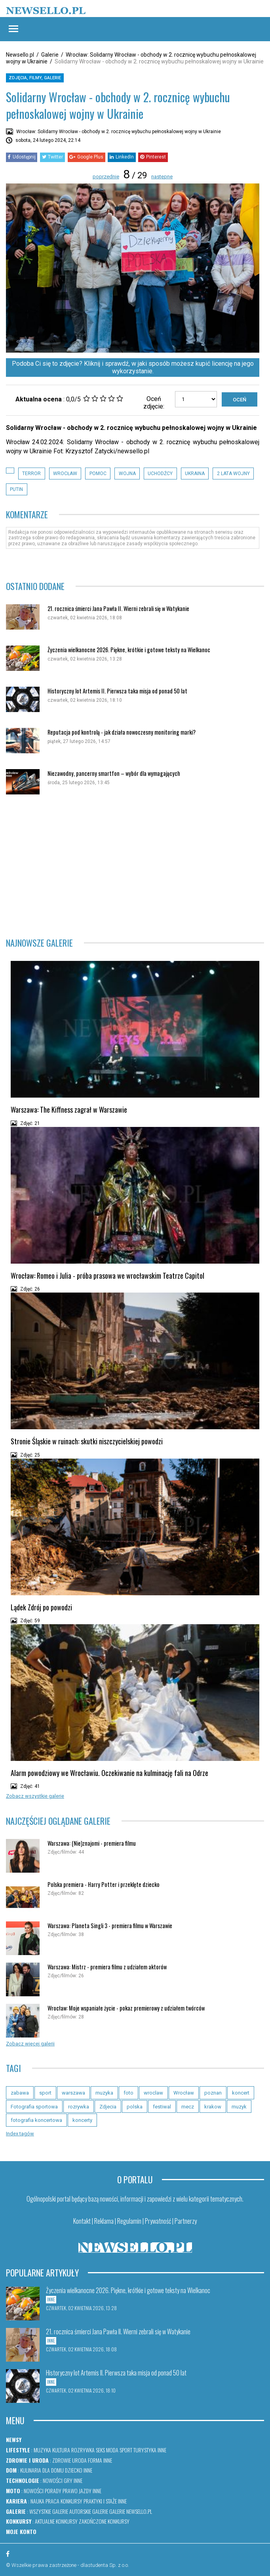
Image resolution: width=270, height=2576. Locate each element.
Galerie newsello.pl (130, 2511)
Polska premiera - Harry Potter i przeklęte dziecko (104, 1884)
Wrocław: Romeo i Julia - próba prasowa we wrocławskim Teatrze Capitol (107, 1275)
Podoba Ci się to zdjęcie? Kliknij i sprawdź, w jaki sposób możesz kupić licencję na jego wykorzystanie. (133, 367)
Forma (95, 2460)
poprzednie (106, 176)
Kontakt (82, 2221)
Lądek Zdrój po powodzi (41, 1607)
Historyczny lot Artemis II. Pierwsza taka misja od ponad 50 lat (117, 691)
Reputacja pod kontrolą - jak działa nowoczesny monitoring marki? (122, 732)
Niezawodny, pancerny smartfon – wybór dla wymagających (114, 773)
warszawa (73, 2093)
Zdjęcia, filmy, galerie (35, 77)
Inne (162, 2450)
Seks (100, 2450)
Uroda (79, 2460)
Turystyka (144, 2450)
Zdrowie (61, 2460)
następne (162, 176)
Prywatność (158, 2221)
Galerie (50, 55)
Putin (16, 489)
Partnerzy (186, 2221)
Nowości (53, 2480)
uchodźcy (160, 473)
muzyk (239, 2107)
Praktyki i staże (100, 2501)
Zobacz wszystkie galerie (35, 1796)
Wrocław (65, 473)
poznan (213, 2093)
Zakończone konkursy (104, 2521)
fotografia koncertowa (36, 2120)
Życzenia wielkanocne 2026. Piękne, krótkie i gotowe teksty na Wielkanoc (129, 649)
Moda (112, 2450)
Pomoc (97, 473)
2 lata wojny (233, 473)
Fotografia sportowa (34, 2107)
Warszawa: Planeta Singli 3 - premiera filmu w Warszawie (110, 1925)
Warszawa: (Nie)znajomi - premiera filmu (92, 1843)
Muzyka (42, 2450)
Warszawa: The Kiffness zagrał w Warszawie (69, 1109)
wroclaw (153, 2093)
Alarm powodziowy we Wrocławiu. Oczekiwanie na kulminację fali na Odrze (109, 1773)
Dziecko (73, 2470)
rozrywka (78, 2107)
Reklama (104, 2221)
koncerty (82, 2120)
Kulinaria (30, 2470)
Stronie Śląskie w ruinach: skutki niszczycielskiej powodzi (87, 1441)
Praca (52, 2501)
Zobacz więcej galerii (30, 2044)
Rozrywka (83, 2450)
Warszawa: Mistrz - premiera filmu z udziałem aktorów (107, 1967)
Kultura (61, 2450)
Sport (126, 2450)
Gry (68, 2480)
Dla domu (53, 2470)
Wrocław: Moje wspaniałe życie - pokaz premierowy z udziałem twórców (126, 2008)
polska (135, 2107)
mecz (187, 2107)
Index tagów (20, 2134)
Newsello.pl (20, 55)
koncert (240, 2093)
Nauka (37, 2501)
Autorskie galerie (88, 2511)
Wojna (127, 473)
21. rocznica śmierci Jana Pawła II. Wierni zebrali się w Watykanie (118, 608)
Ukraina (195, 473)
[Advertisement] (135, 866)
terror (31, 473)
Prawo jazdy (77, 2490)
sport (45, 2093)
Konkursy (71, 2501)
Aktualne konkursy (56, 2521)
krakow (212, 2107)
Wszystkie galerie (48, 2511)
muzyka (104, 2093)
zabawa (20, 2093)
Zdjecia (107, 2107)
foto (128, 2093)
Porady (53, 2490)
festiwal (162, 2107)
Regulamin (129, 2221)
